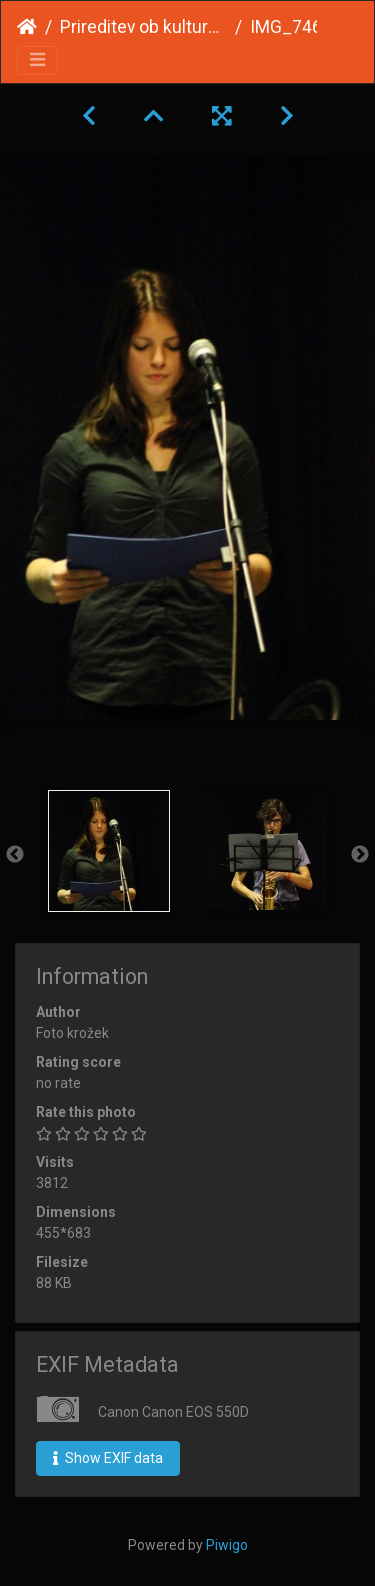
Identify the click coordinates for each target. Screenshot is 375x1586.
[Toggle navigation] (37, 60)
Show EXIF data (108, 1458)
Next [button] (360, 855)
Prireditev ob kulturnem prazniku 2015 (143, 27)
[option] (109, 851)
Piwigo (227, 1545)
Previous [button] (15, 855)
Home (27, 27)
